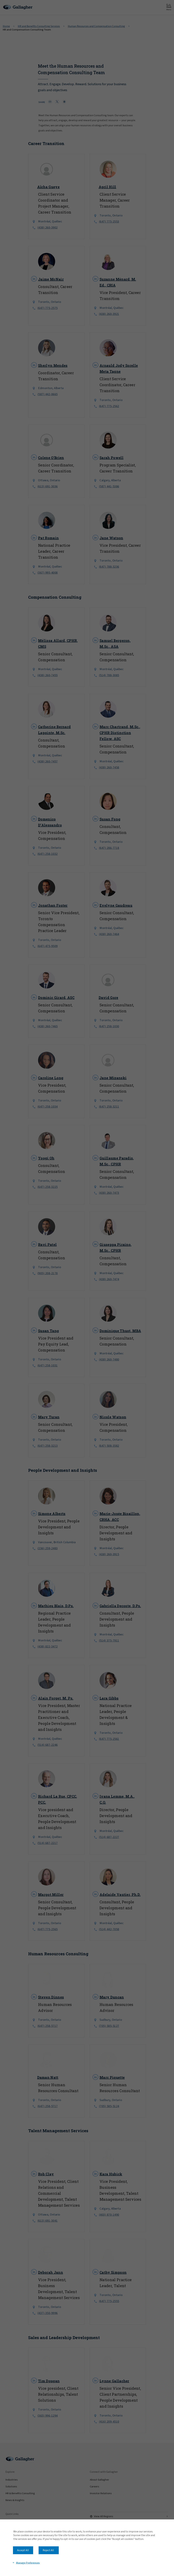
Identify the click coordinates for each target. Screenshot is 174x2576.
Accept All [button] (23, 2550)
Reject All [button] (48, 2550)
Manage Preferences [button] (28, 2563)
